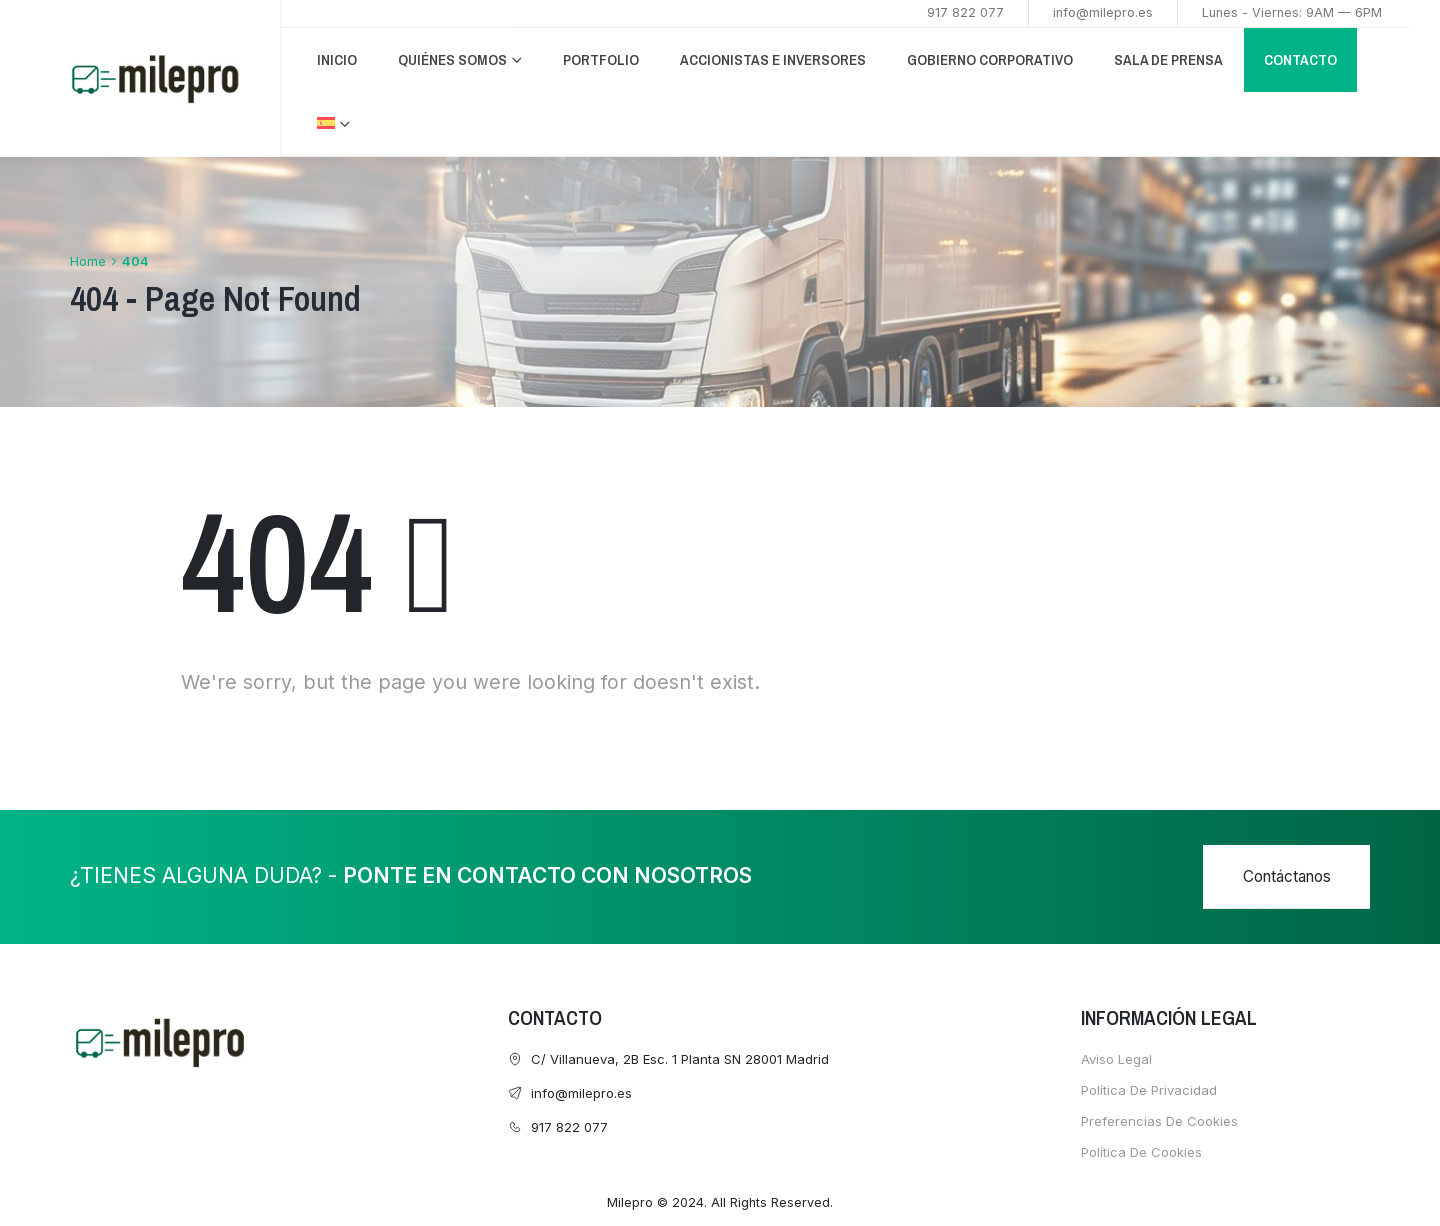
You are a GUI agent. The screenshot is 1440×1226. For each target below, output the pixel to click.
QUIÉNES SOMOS (452, 59)
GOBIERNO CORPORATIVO (990, 59)
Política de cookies (1141, 1152)
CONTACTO (1300, 59)
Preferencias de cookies (1159, 1121)
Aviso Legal (1116, 1059)
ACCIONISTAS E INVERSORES (773, 59)
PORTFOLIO (601, 59)
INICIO (337, 59)
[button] (1286, 877)
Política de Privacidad (1149, 1090)
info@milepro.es (1103, 12)
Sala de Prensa (1168, 59)
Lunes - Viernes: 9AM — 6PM (1292, 12)
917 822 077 (965, 12)
